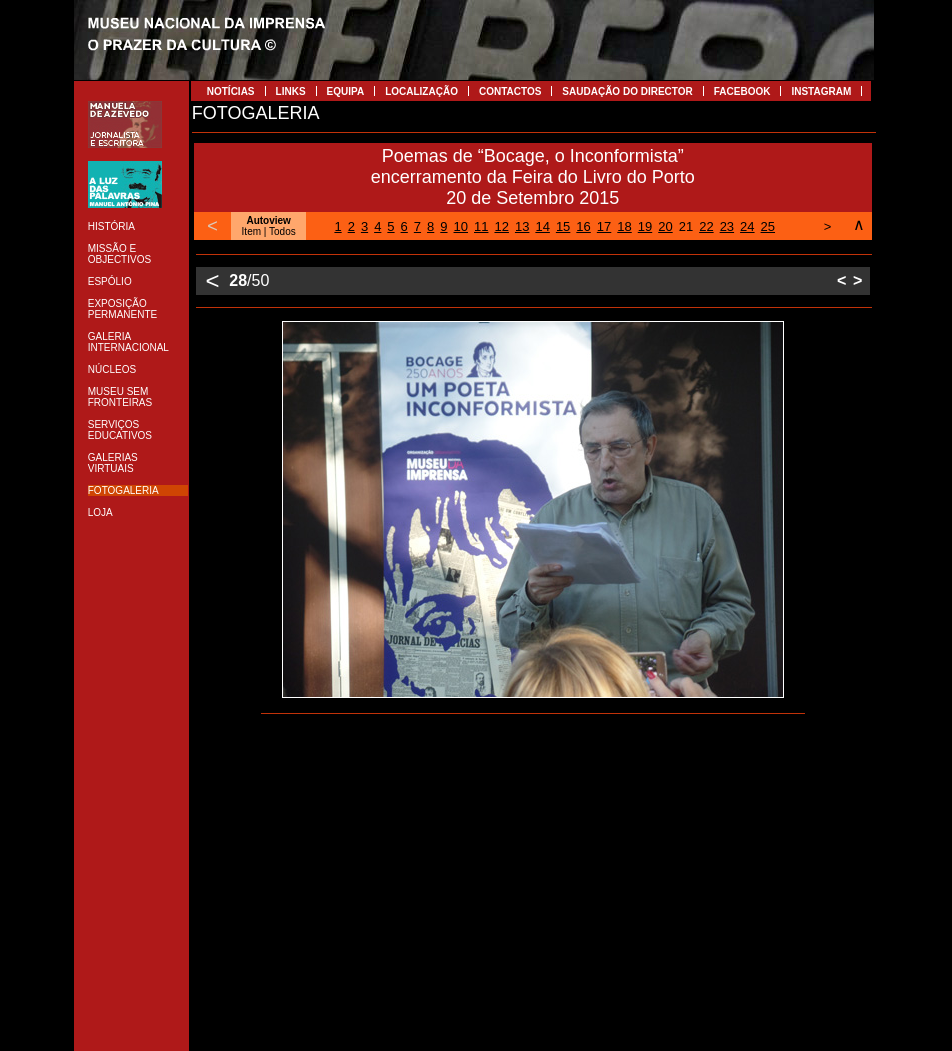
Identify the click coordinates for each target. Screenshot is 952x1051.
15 (563, 226)
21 (686, 226)
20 (665, 226)
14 (542, 226)
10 (461, 226)
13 (522, 226)
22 (706, 226)
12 (501, 226)
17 (604, 226)
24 (747, 226)
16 (583, 226)
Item (251, 231)
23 (727, 226)
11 (481, 226)
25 (768, 226)
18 (624, 226)
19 (645, 226)
